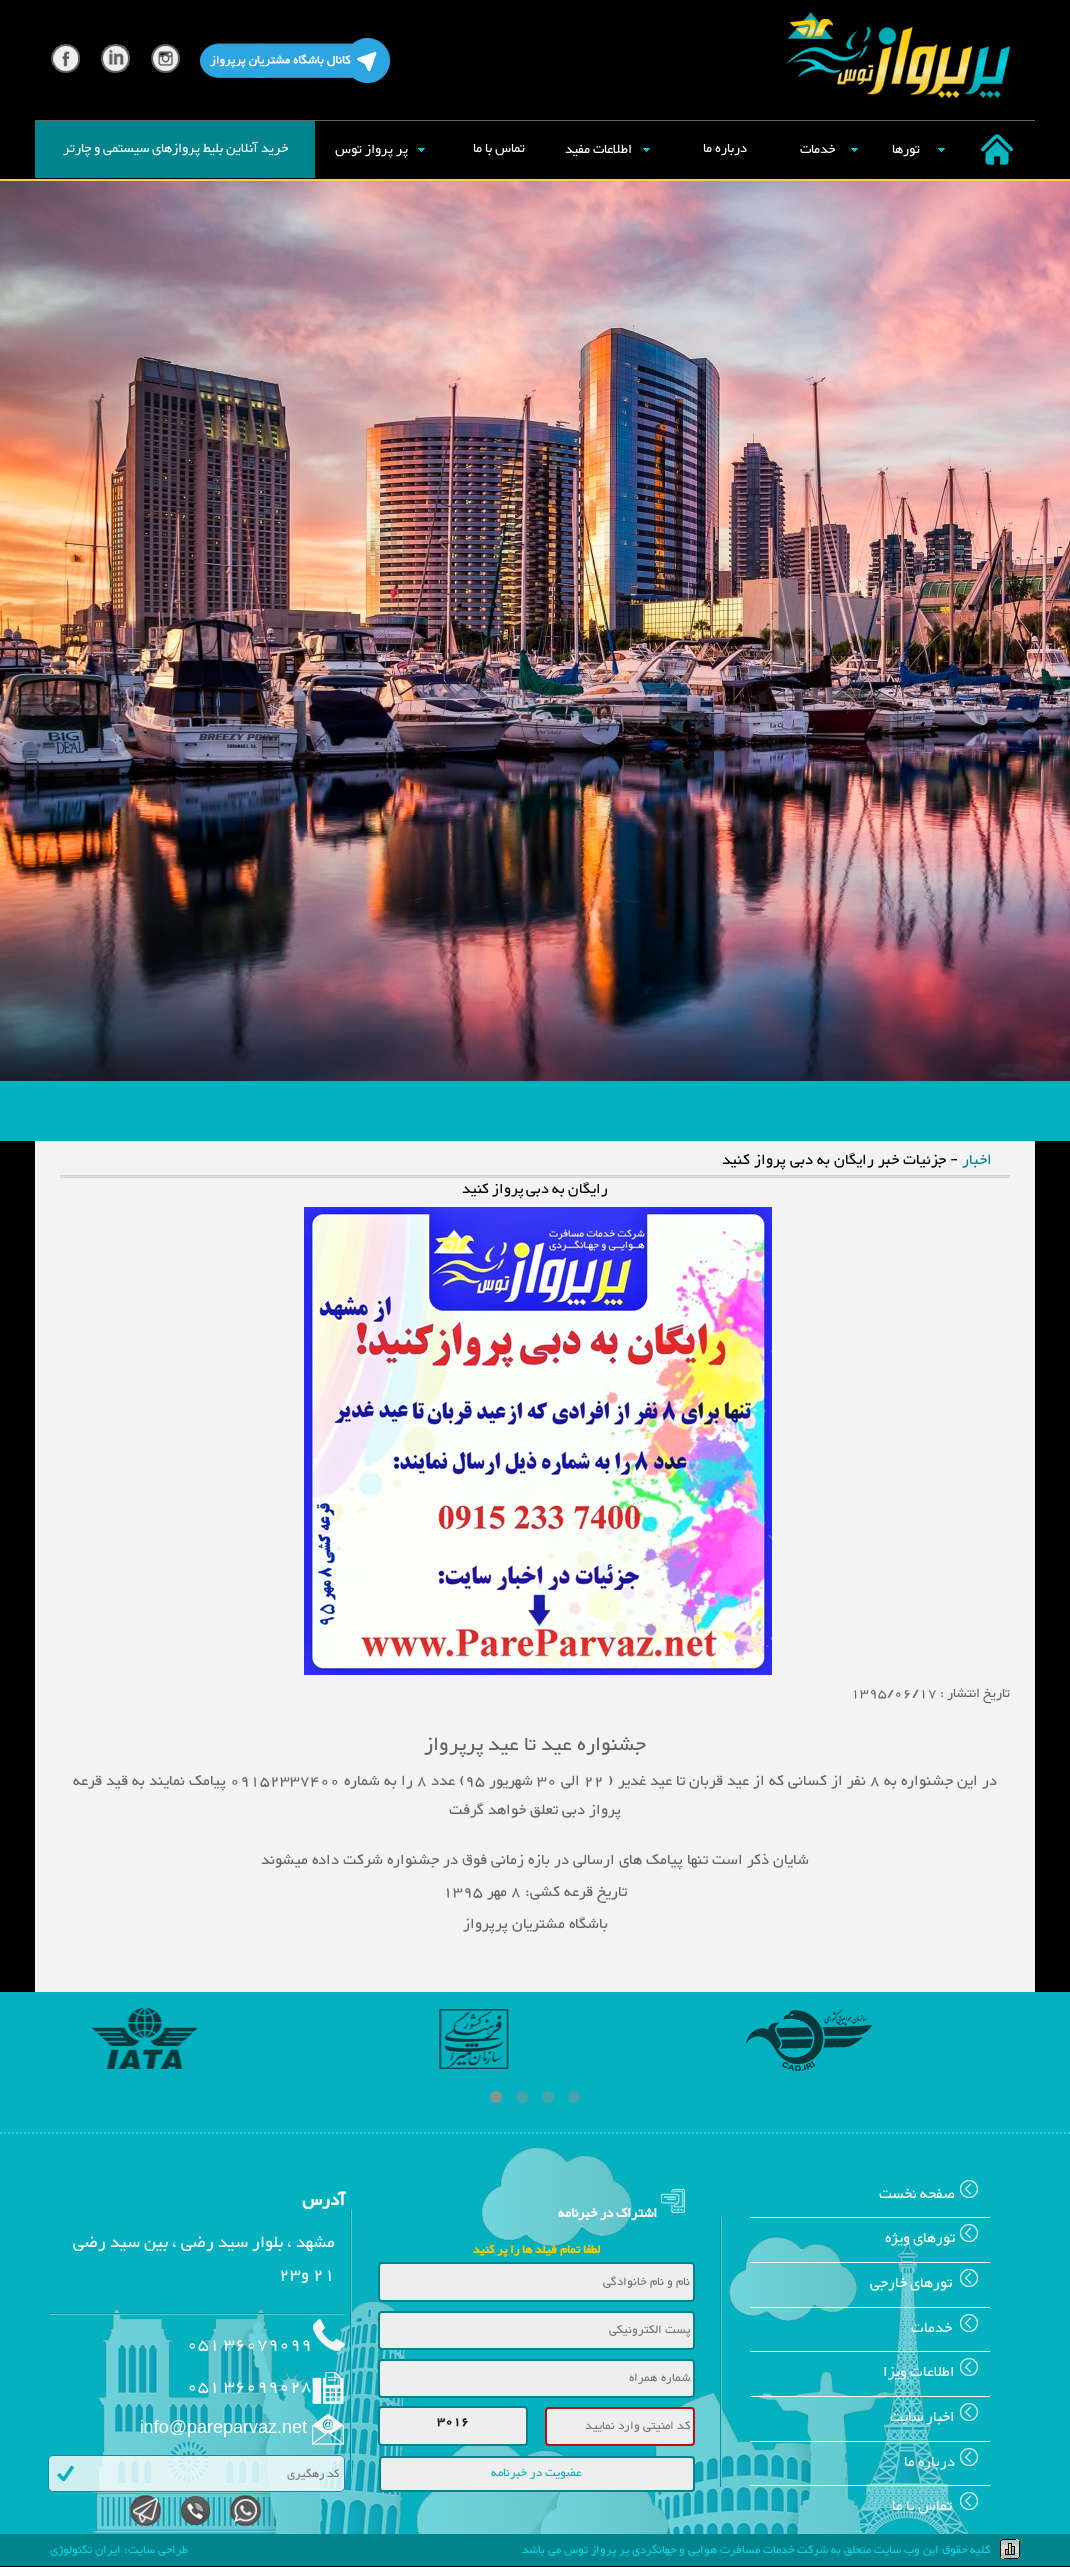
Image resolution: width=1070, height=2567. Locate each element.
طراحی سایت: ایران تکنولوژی (119, 2550)
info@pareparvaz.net (223, 2429)
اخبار (977, 1160)
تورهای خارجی (930, 2283)
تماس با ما (499, 149)
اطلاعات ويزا (936, 2372)
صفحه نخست (934, 2194)
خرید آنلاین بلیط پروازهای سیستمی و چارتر (175, 149)
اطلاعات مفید (598, 150)
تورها (906, 150)
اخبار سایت (940, 2417)
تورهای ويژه (937, 2238)
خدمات (817, 150)
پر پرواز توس (371, 150)
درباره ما (725, 149)
